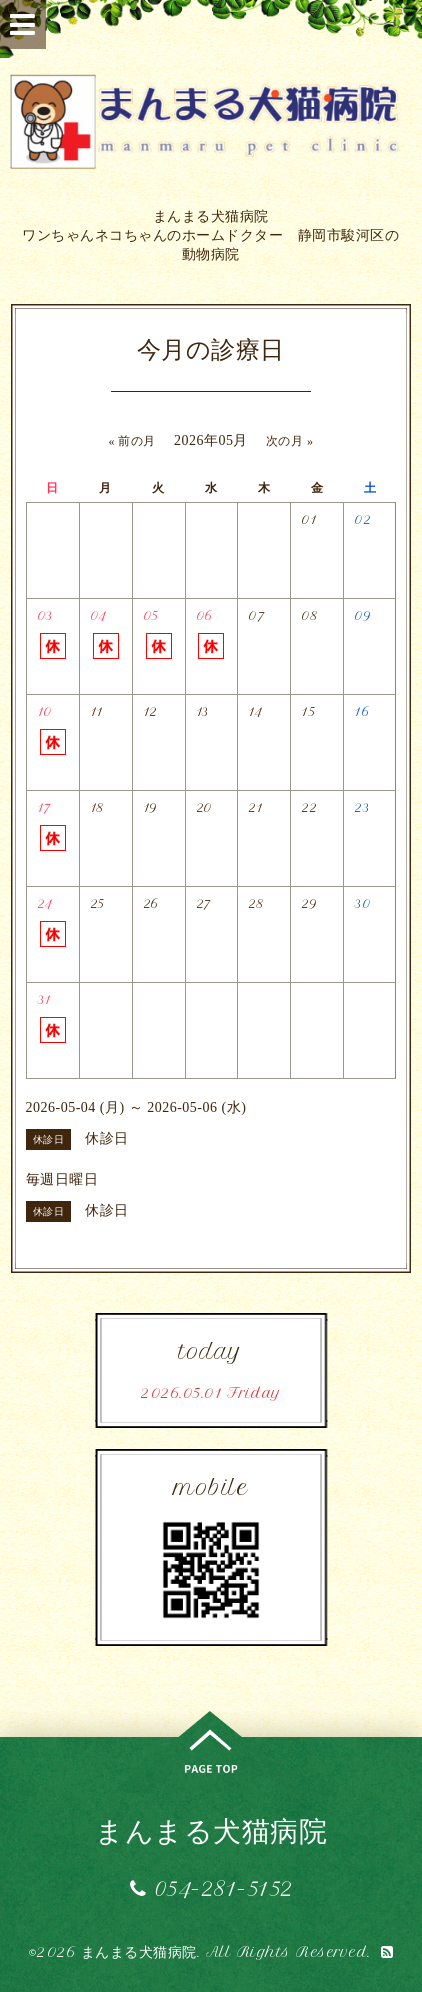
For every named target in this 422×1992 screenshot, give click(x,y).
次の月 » (290, 441)
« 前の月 (132, 441)
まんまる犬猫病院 (211, 1830)
